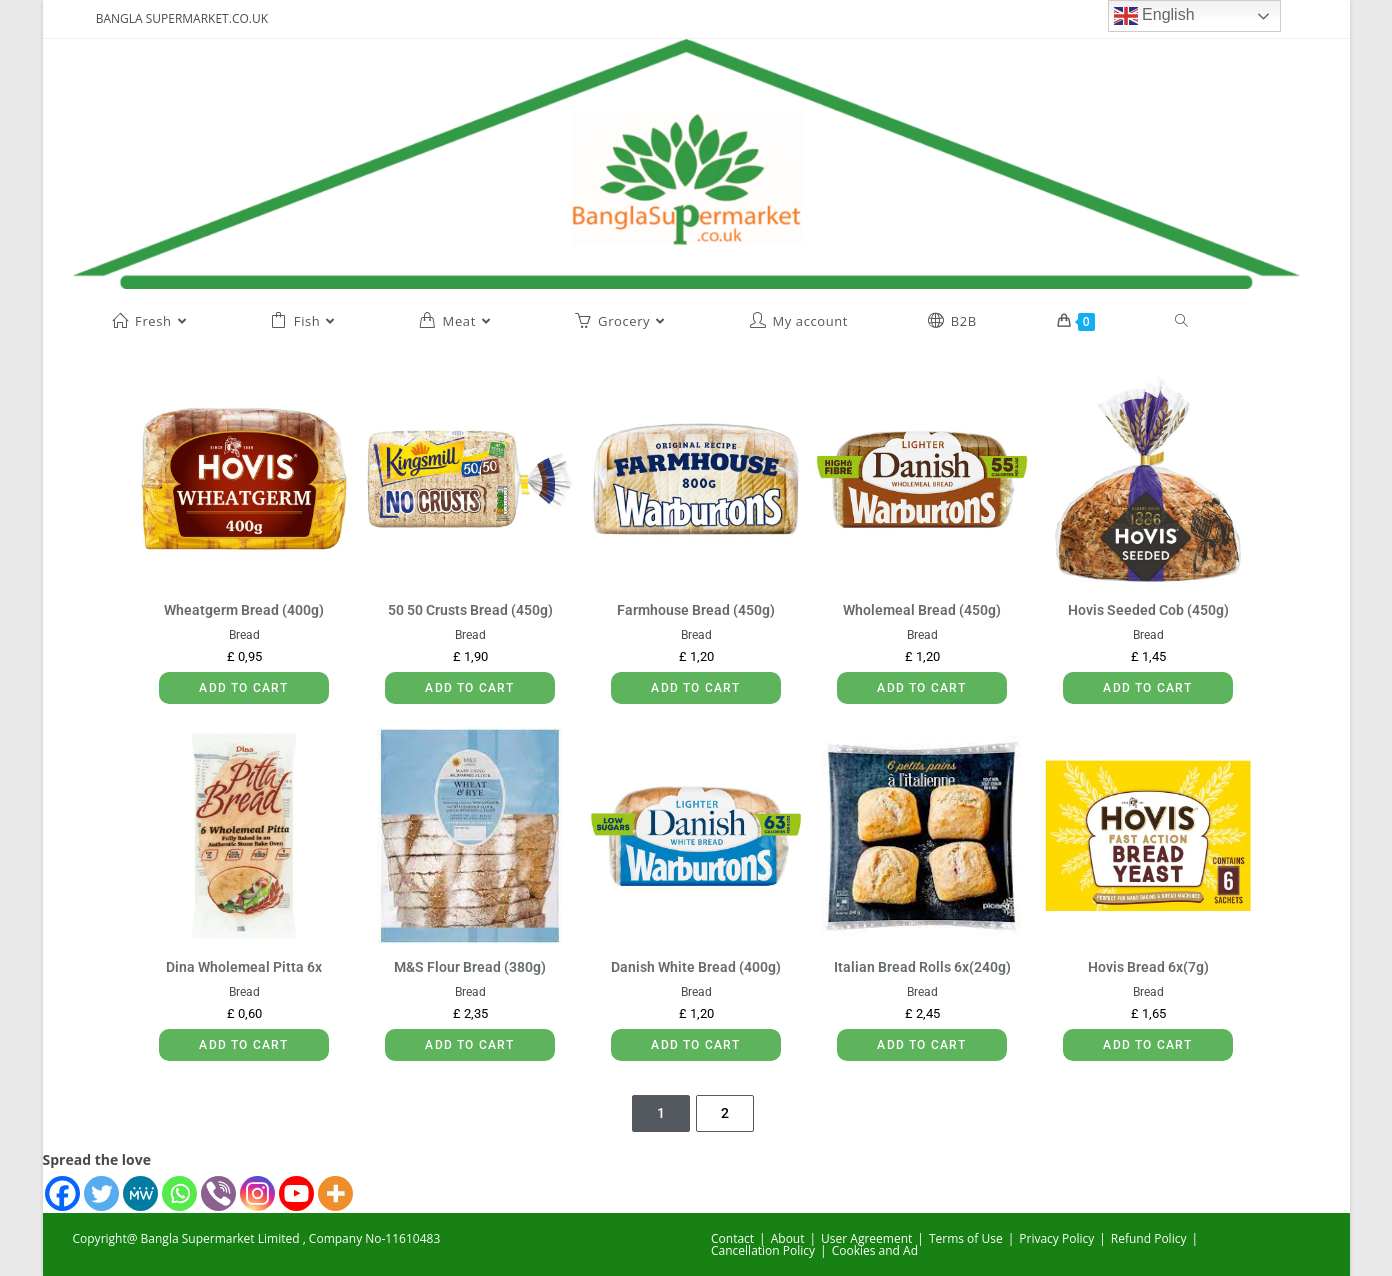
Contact (732, 1238)
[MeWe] (140, 1193)
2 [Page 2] (725, 1113)
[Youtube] (296, 1193)
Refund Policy (1149, 1238)
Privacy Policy (1056, 1238)
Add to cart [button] (243, 688)
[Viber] (218, 1193)
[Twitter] (101, 1193)
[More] (335, 1193)
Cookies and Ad (875, 1250)
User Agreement (866, 1238)
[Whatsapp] (179, 1193)
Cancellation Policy (763, 1250)
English (1154, 16)
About (788, 1238)
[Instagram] (257, 1193)
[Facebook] (62, 1193)
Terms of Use (966, 1238)
